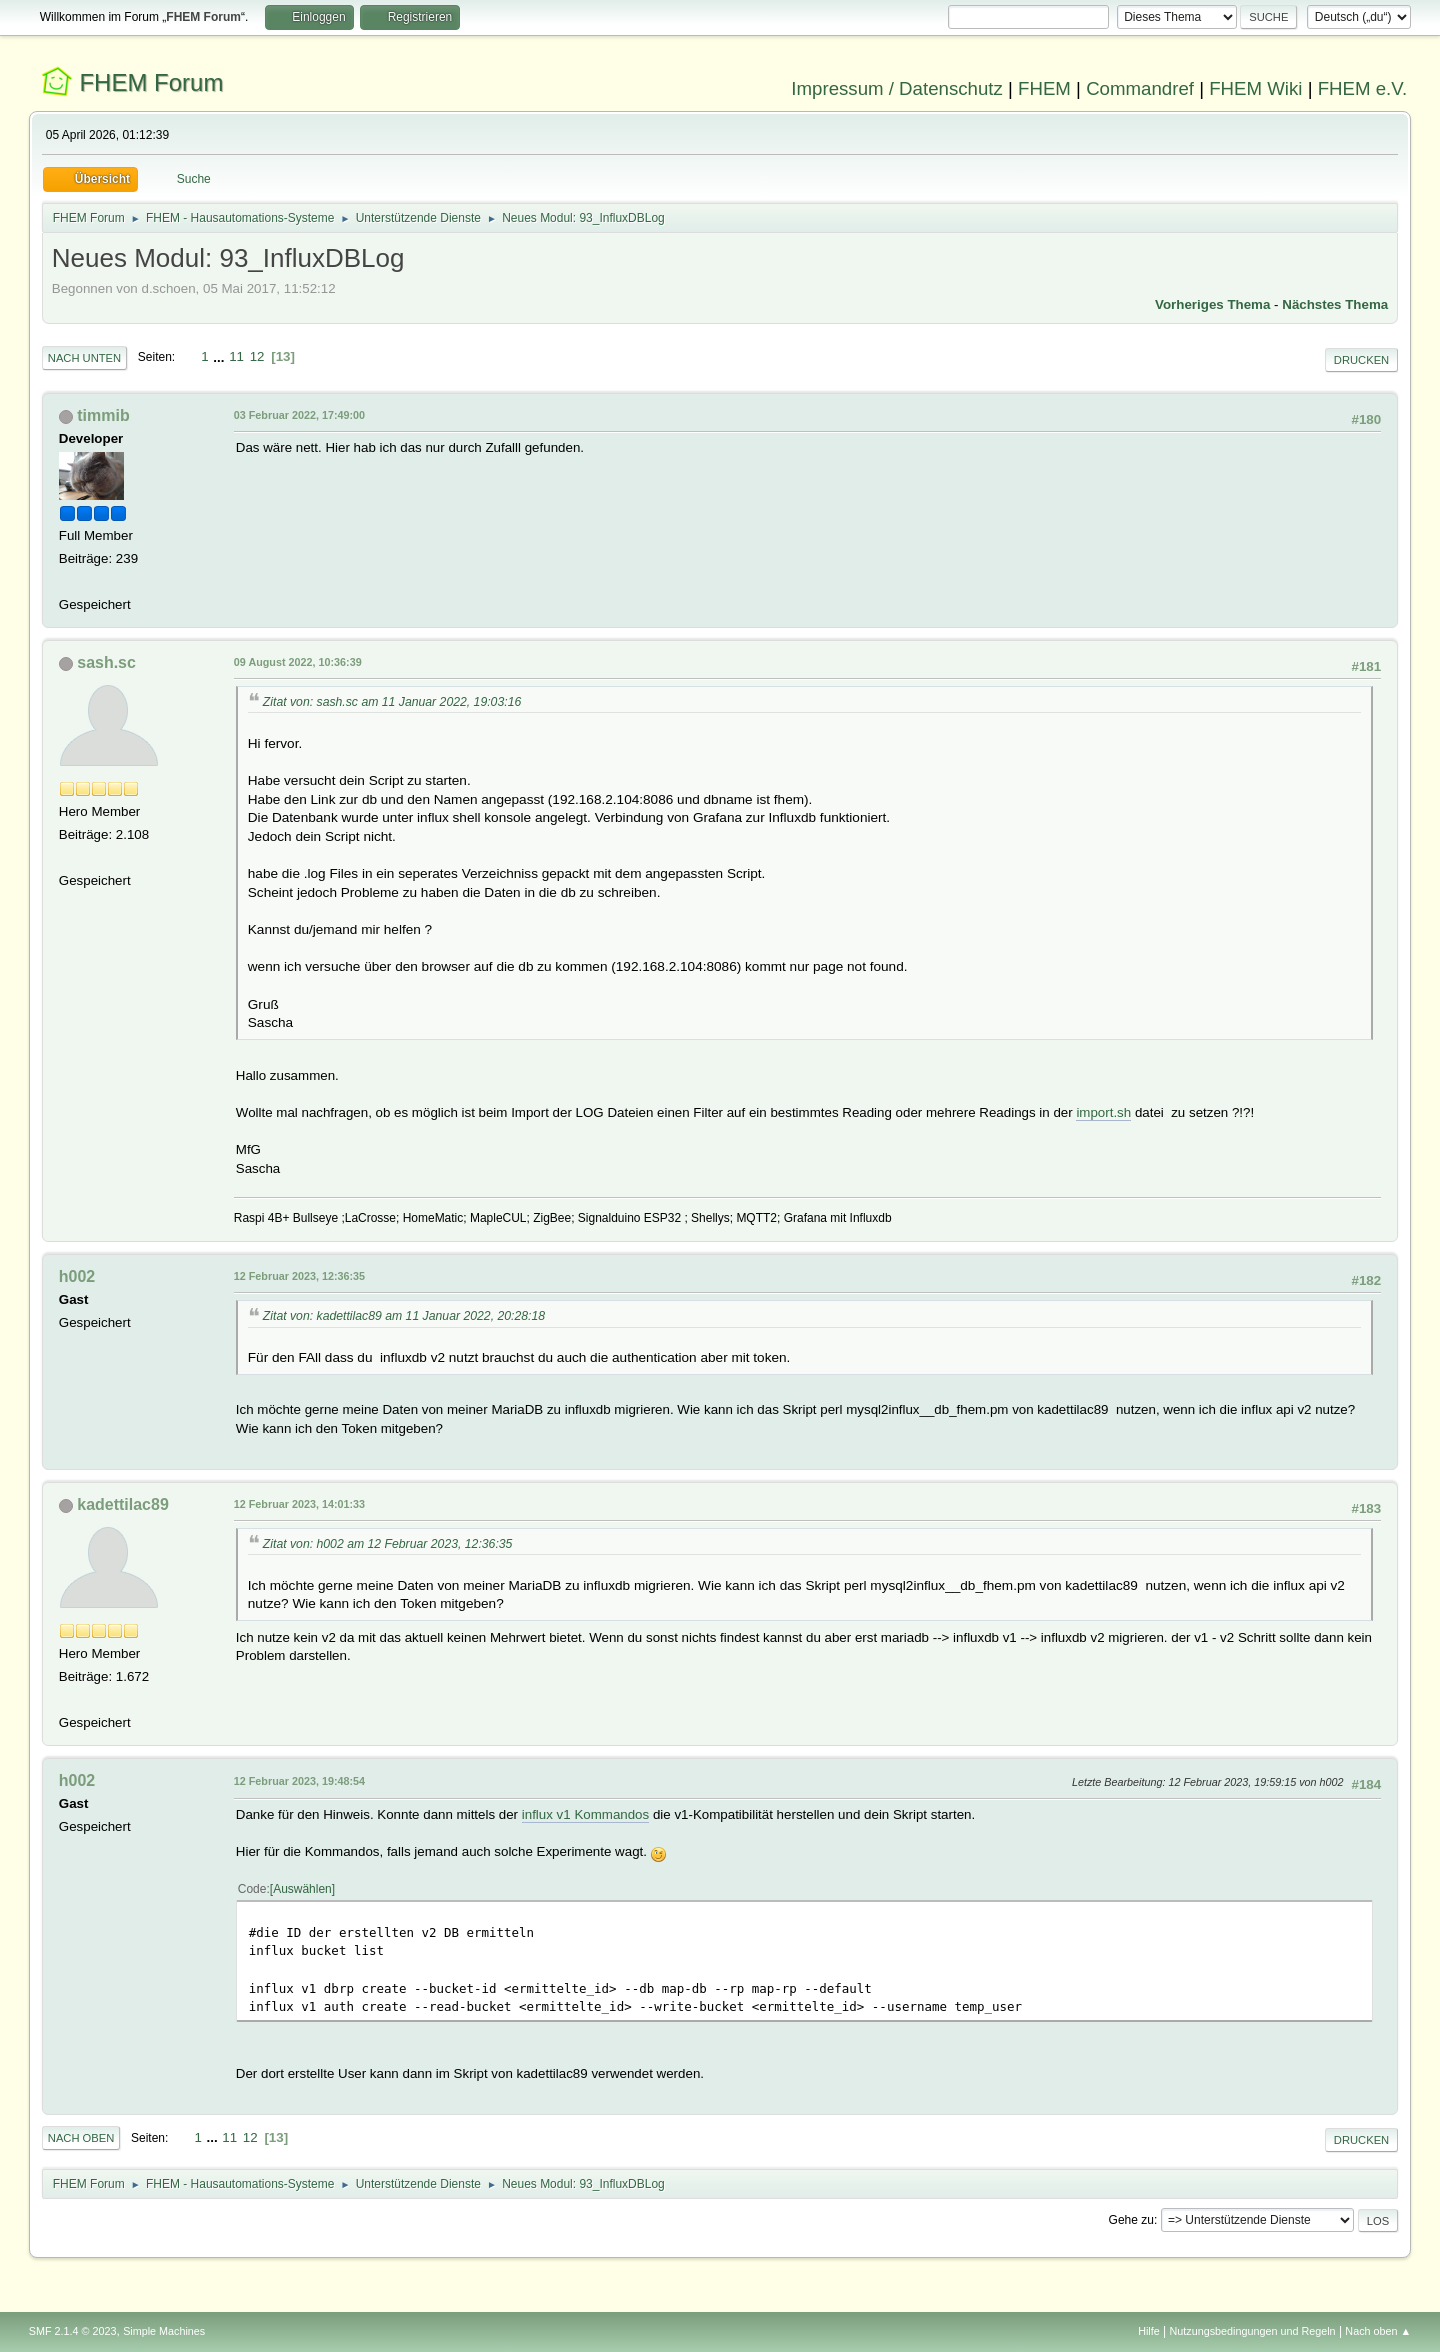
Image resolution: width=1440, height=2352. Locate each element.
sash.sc (106, 662)
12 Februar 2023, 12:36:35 (299, 1276)
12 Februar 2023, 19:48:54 (299, 1781)
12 (257, 356)
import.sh (1103, 1112)
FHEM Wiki (1255, 88)
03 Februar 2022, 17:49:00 (299, 415)
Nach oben (81, 2138)
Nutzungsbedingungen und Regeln (1253, 2331)
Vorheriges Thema (1212, 304)
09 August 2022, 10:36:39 (298, 662)
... (220, 356)
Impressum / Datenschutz (897, 88)
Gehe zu (1131, 2220)
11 (236, 356)
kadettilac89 (123, 1504)
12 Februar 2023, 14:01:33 (299, 1504)
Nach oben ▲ (1378, 2331)
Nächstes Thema (1335, 304)
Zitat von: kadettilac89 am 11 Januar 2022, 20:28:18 (404, 1316)
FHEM (1044, 88)
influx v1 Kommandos (585, 1814)
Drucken (1361, 360)
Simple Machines (164, 2331)
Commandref (1140, 88)
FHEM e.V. (1363, 88)
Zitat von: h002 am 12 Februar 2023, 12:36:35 (388, 1544)
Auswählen (302, 1889)
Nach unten (84, 358)
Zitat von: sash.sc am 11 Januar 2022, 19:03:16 (392, 702)
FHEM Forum (151, 82)
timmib (103, 415)
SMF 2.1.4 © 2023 (73, 2331)
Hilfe (1149, 2331)
